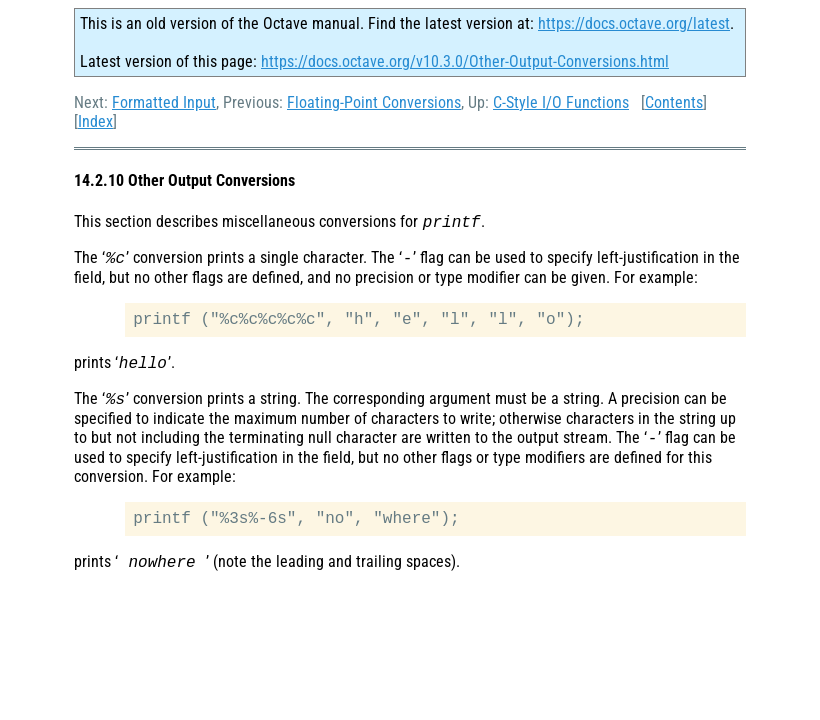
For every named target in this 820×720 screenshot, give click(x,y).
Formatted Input (164, 102)
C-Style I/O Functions (561, 102)
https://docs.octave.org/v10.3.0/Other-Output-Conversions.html (465, 61)
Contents (674, 102)
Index (95, 121)
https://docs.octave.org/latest (634, 23)
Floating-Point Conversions (374, 102)
